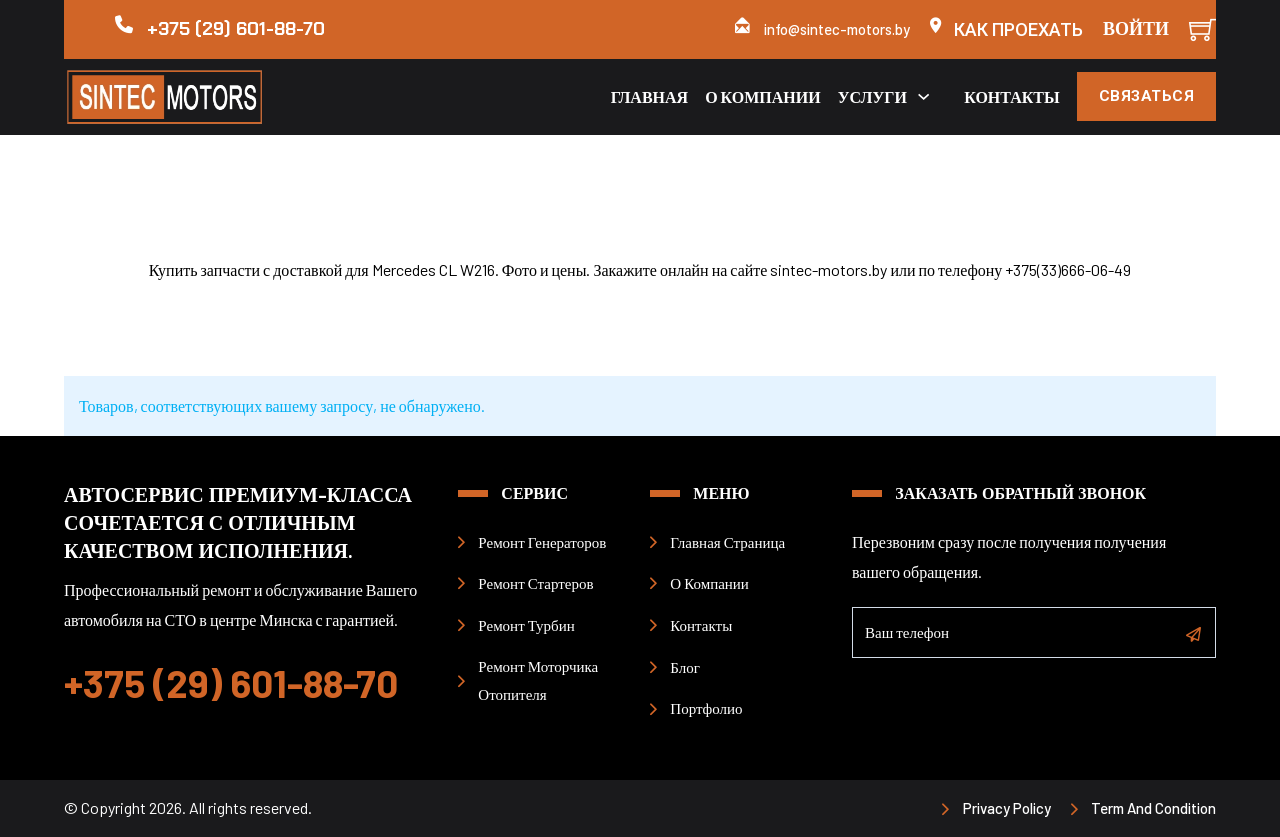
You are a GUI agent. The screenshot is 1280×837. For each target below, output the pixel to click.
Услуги (871, 96)
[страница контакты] (694, 625)
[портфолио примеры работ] (700, 708)
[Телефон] (1034, 635)
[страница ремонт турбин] (520, 625)
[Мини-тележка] (1202, 29)
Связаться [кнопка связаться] (1147, 96)
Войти (1136, 29)
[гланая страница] (721, 542)
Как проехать (1018, 29)
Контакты (1012, 96)
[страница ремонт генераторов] (535, 542)
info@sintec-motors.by (837, 29)
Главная (648, 96)
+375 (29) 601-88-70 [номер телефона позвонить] (231, 682)
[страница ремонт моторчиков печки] (547, 681)
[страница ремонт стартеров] (529, 583)
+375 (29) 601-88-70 (236, 29)
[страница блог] (678, 667)
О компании (763, 96)
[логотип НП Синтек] (201, 96)
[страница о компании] (703, 583)
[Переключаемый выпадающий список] (923, 96)
